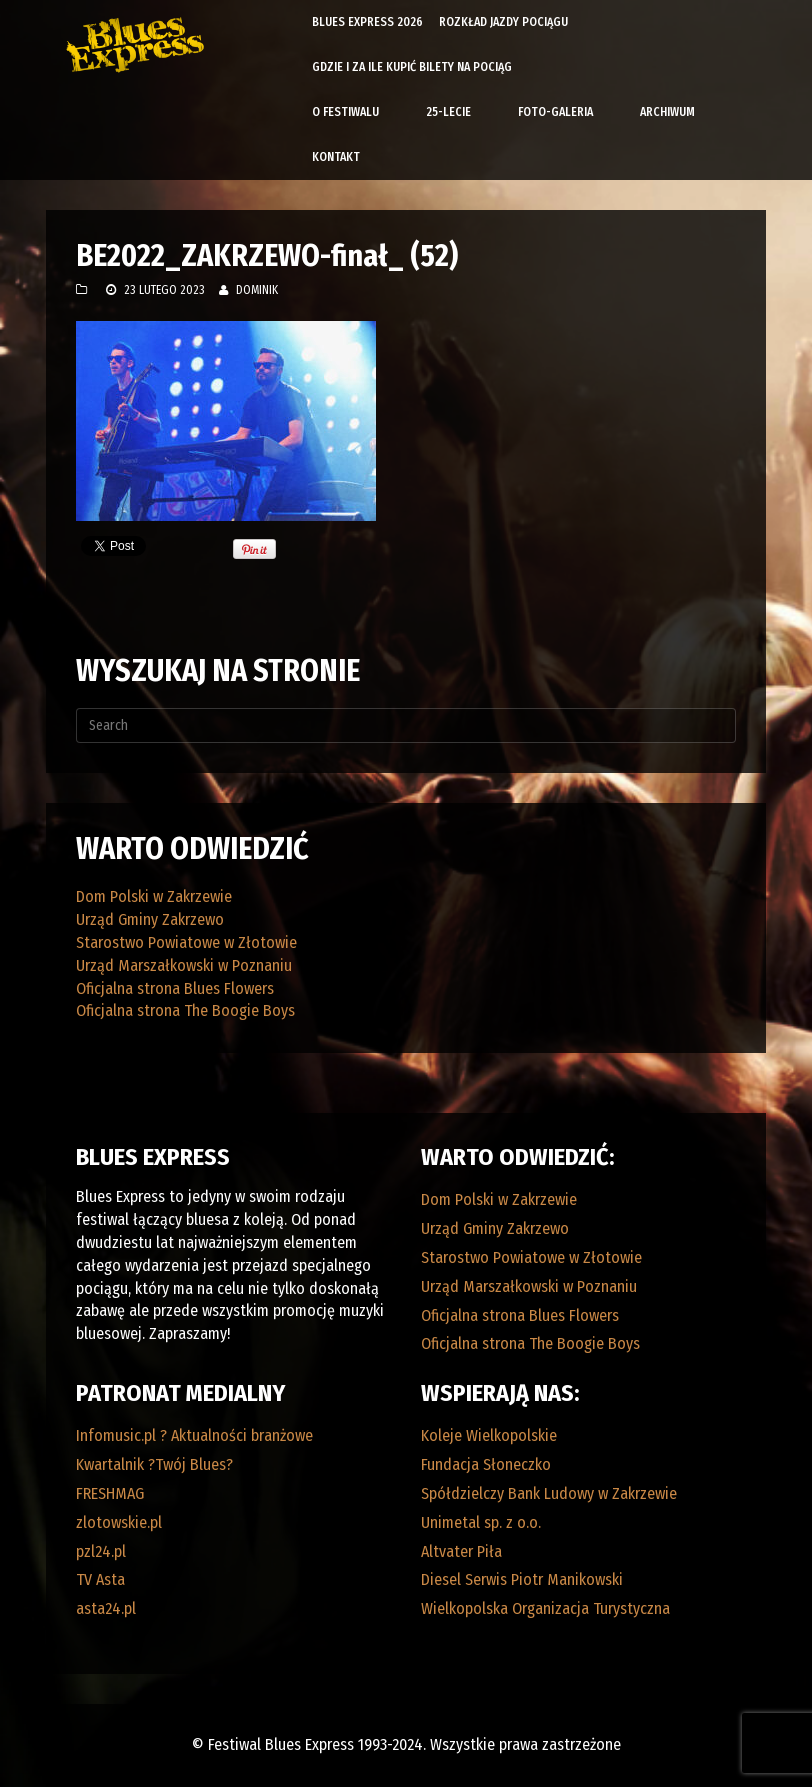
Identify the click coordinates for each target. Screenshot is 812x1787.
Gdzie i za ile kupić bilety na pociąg (412, 67)
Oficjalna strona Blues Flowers (175, 988)
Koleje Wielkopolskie (489, 1435)
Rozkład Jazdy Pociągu (503, 22)
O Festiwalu (345, 112)
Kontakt (336, 157)
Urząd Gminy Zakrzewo (150, 919)
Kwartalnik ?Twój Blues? (154, 1464)
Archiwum (667, 112)
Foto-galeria (555, 112)
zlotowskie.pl (119, 1522)
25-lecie (448, 112)
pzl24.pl (101, 1551)
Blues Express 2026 (367, 22)
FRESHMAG (110, 1493)
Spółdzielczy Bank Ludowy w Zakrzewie (549, 1493)
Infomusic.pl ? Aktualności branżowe (194, 1435)
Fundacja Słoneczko (486, 1464)
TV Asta (100, 1579)
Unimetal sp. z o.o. (481, 1522)
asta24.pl (106, 1608)
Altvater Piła (461, 1551)
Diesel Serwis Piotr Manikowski (522, 1579)
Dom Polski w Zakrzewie (154, 896)
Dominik (257, 290)
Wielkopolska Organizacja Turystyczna (545, 1608)
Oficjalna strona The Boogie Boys (185, 1010)
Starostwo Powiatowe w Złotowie (186, 942)
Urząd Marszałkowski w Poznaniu (184, 965)
